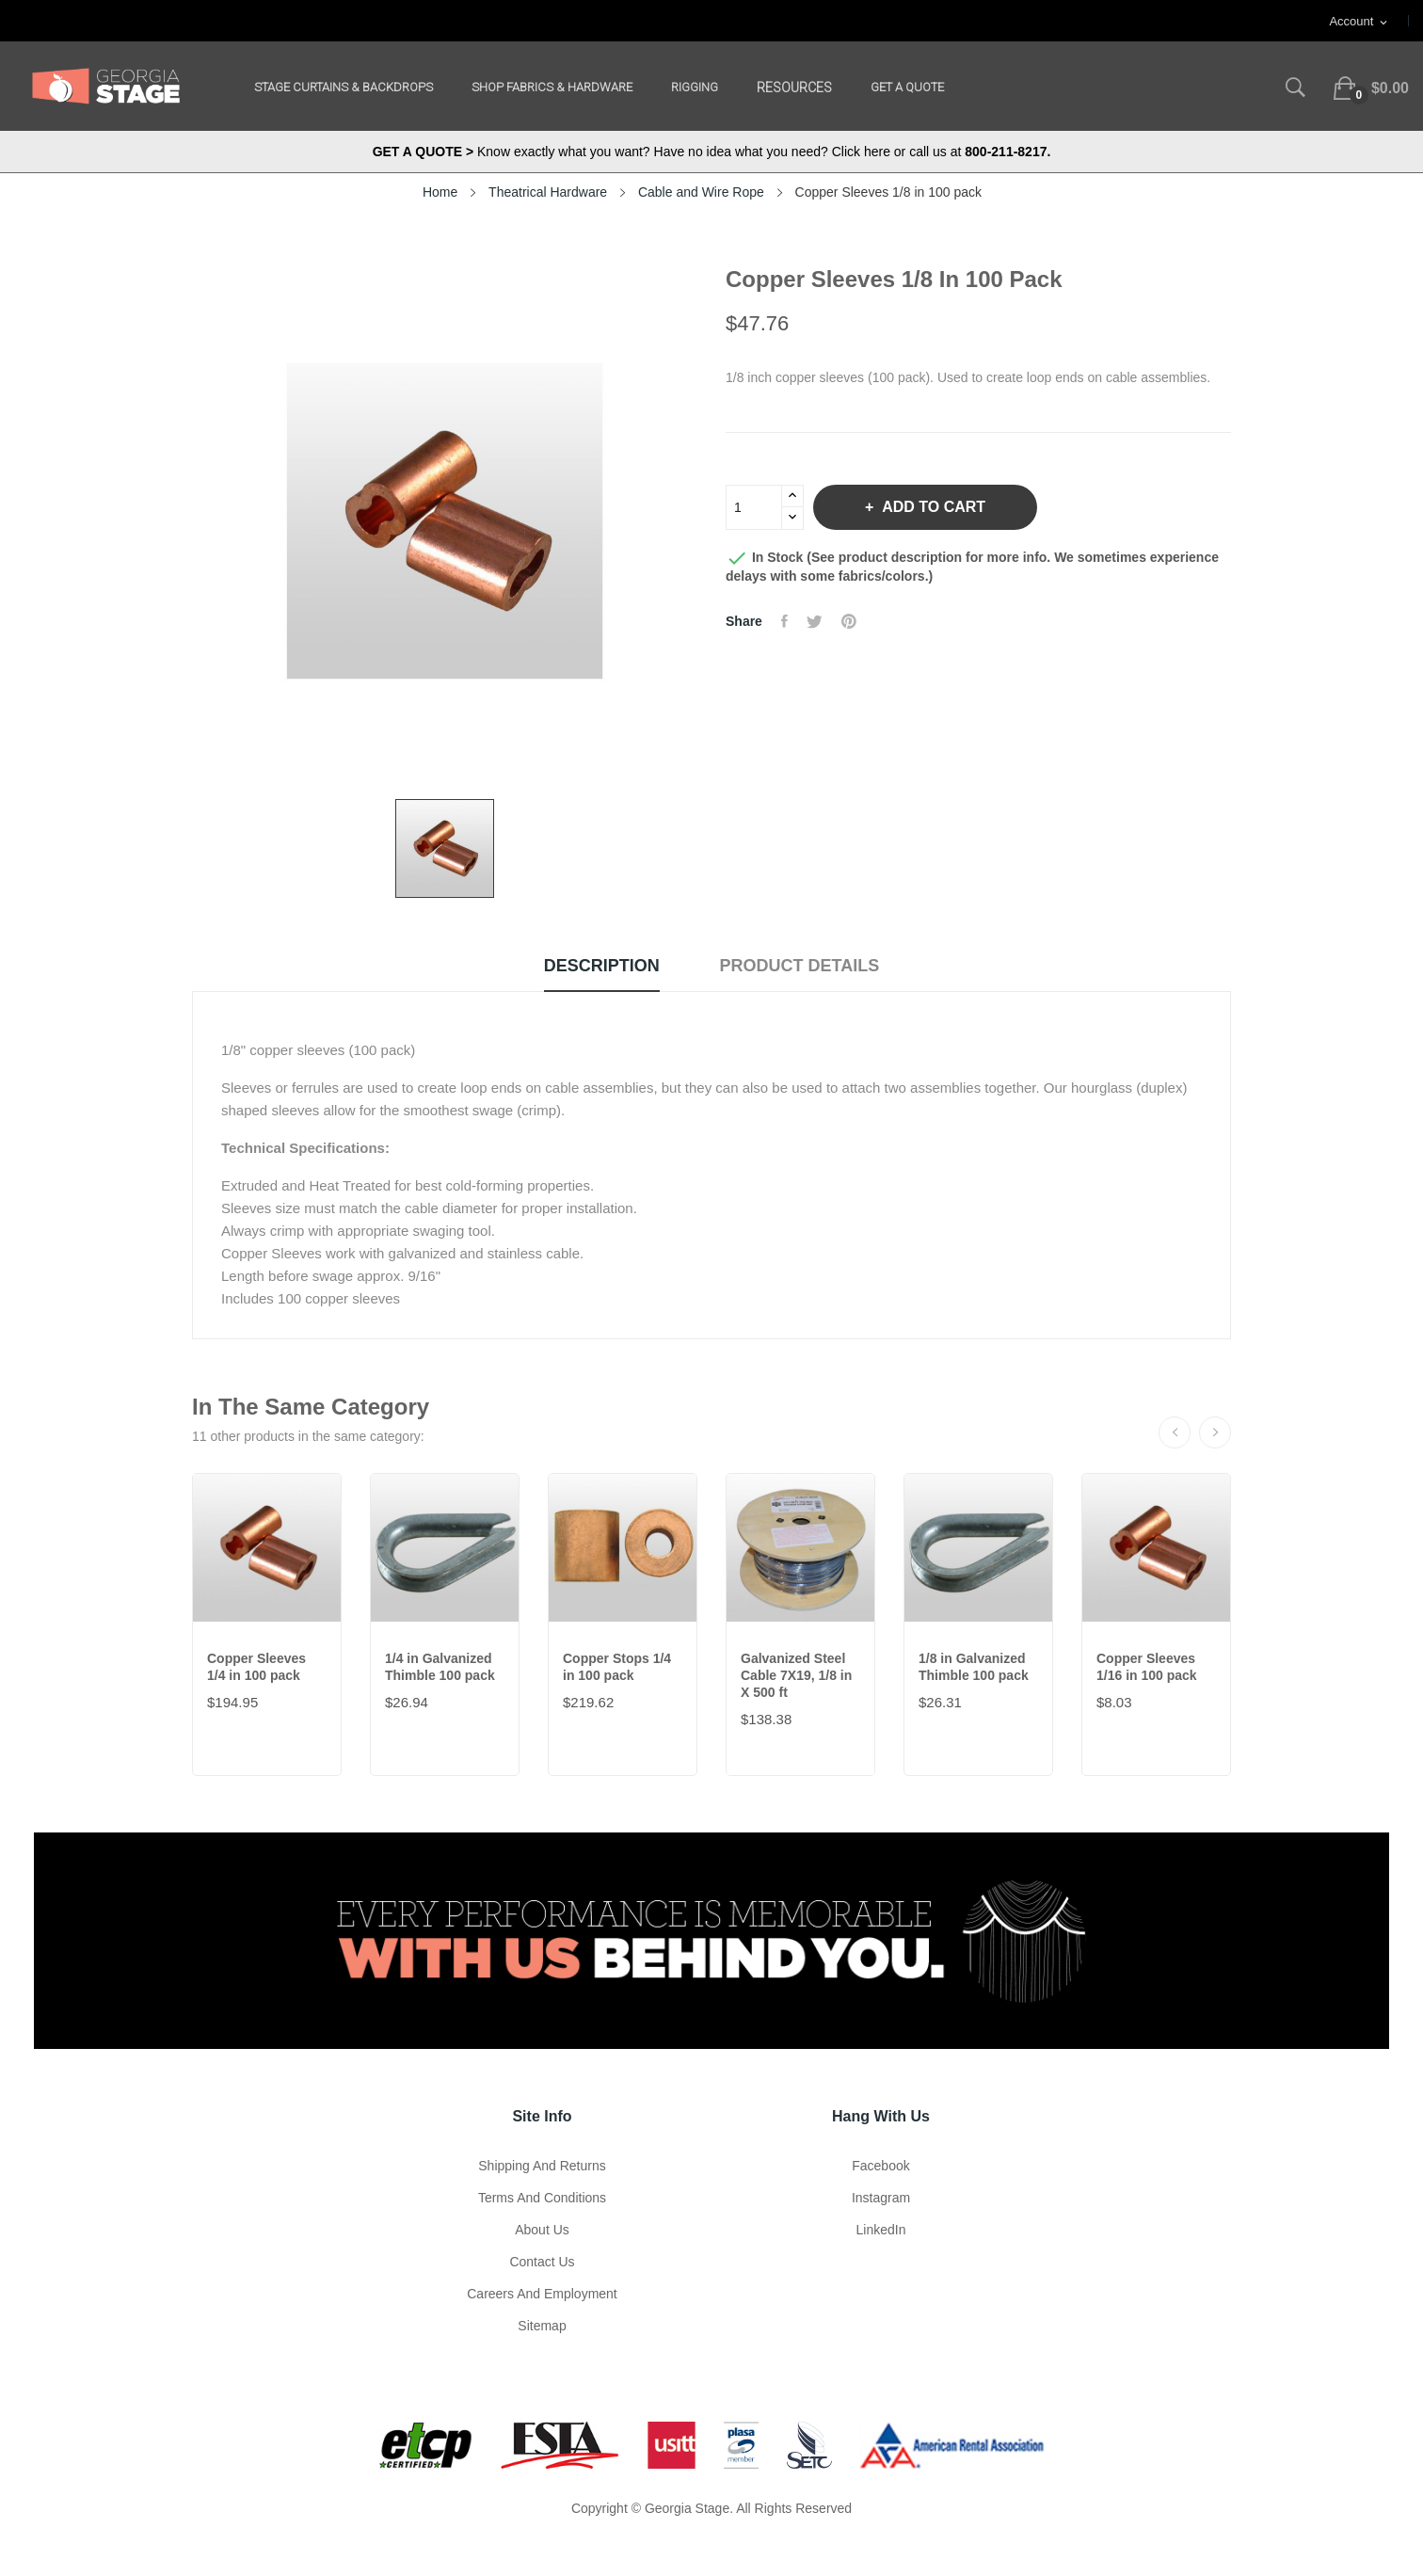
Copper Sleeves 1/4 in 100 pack (256, 1667)
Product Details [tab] (800, 965)
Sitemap (542, 2325)
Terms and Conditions (542, 2197)
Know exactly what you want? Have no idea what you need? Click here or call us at (712, 151)
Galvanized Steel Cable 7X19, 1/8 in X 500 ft (796, 1675)
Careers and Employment (542, 2293)
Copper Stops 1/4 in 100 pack (617, 1667)
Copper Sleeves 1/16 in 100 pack (1146, 1667)
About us (542, 2229)
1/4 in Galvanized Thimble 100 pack (440, 1667)
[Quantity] (754, 507)
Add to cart (931, 507)
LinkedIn (881, 2229)
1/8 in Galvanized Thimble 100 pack (974, 1667)
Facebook (880, 2165)
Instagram (881, 2197)
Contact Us (541, 2261)
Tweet (814, 621)
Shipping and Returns (541, 2165)
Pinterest (849, 621)
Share (784, 621)
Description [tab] (602, 965)
